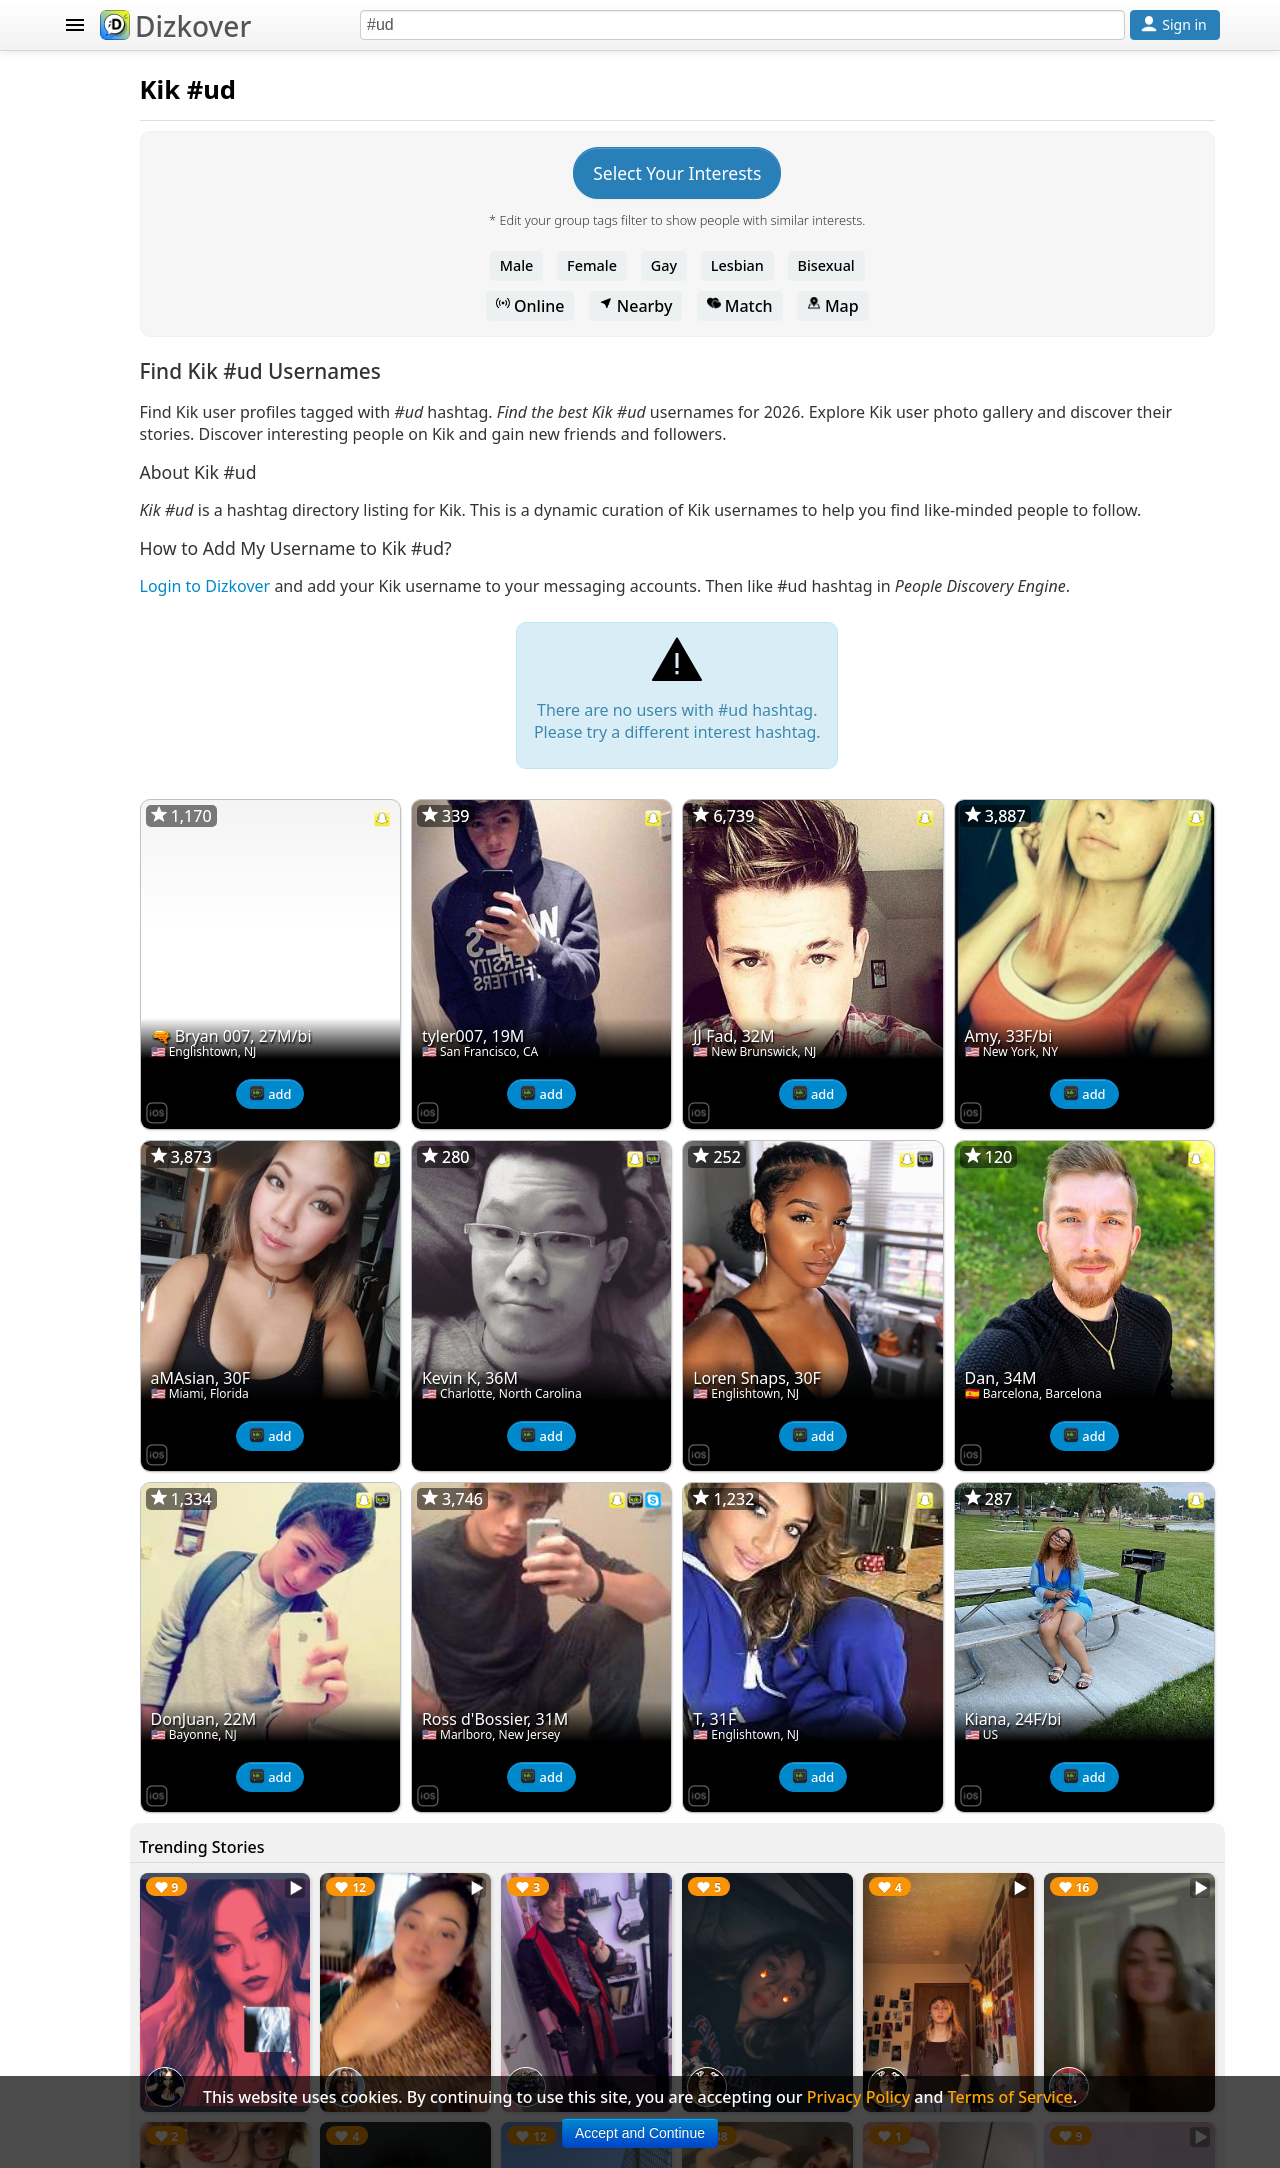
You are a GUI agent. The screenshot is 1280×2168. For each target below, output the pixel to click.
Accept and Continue (640, 2133)
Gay (786, 265)
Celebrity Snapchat (156, 930)
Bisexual (948, 265)
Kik (405, 89)
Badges (111, 1010)
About (106, 1050)
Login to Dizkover (450, 630)
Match (862, 306)
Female (715, 265)
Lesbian (860, 265)
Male (640, 265)
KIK (77, 285)
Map (955, 306)
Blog (100, 970)
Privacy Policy (136, 1130)
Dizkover (175, 26)
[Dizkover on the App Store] (402, 1116)
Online (653, 306)
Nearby (758, 306)
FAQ (98, 1090)
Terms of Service (146, 1170)
